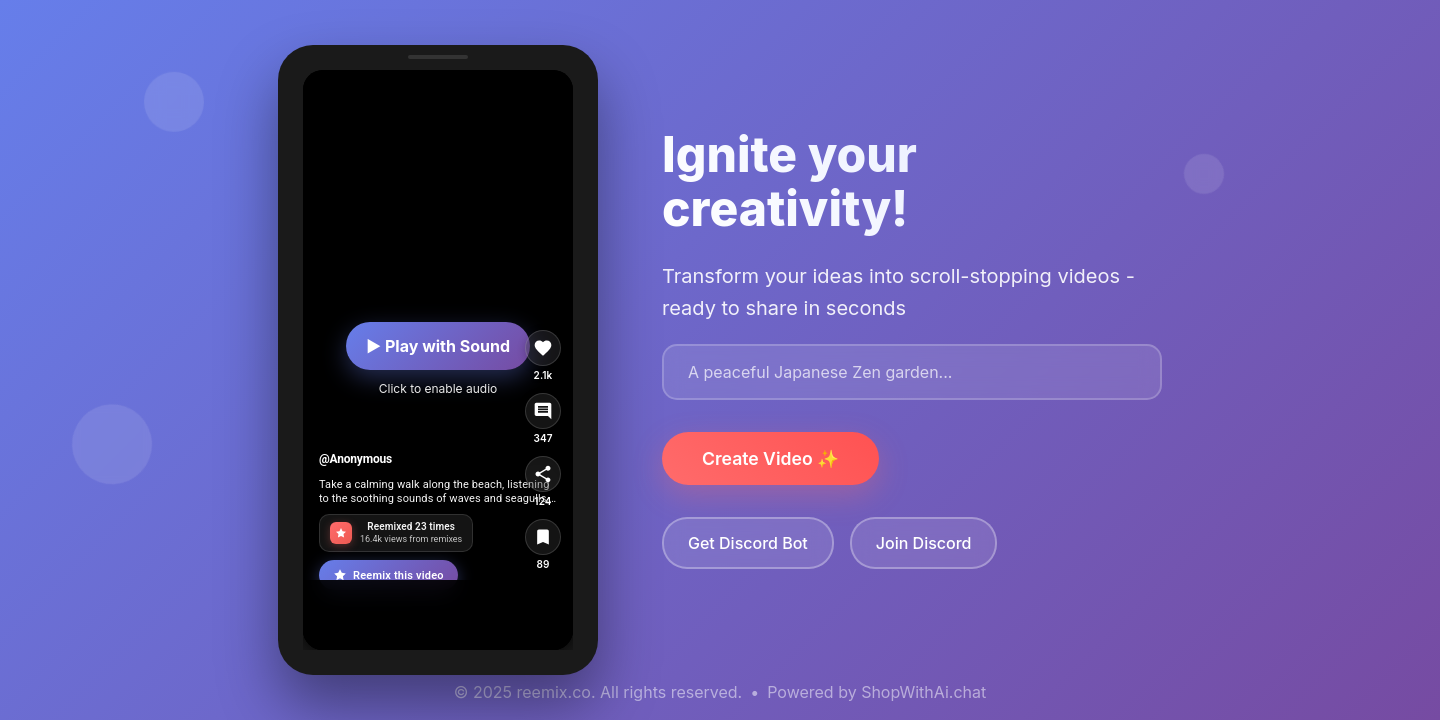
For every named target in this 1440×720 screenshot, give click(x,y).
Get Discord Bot (748, 543)
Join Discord (924, 543)
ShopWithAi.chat (923, 692)
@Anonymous (355, 459)
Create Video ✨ (770, 458)
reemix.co (554, 692)
